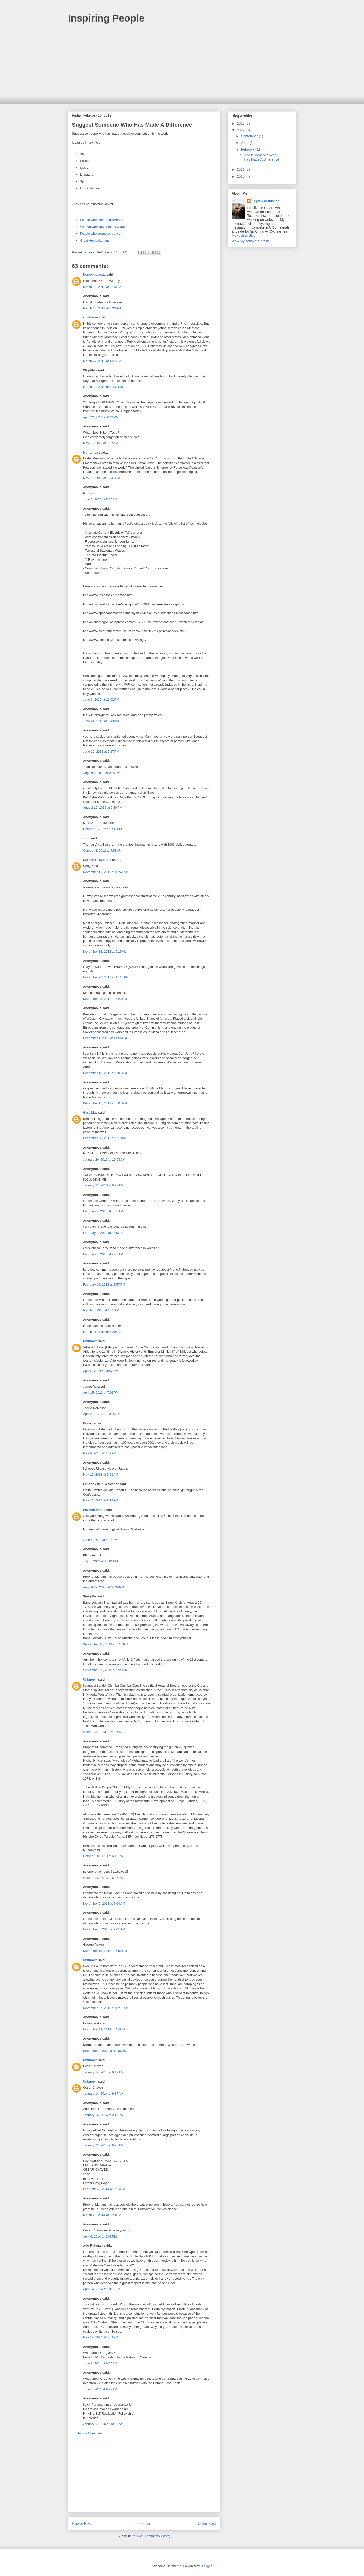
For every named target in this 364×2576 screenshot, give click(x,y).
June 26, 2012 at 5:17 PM (101, 751)
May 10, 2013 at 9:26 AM (100, 1500)
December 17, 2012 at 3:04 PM (105, 1103)
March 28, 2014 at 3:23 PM (102, 2215)
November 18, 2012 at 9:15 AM (105, 951)
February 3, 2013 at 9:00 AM (103, 1233)
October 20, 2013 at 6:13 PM (103, 1856)
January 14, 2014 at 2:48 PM (103, 2115)
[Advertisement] (182, 60)
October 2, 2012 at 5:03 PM (102, 829)
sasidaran (90, 317)
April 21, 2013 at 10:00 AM (101, 1414)
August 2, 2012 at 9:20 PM (101, 773)
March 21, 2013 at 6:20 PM (102, 1331)
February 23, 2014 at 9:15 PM (104, 2189)
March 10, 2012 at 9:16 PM (102, 287)
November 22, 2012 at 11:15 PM (106, 977)
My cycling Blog (243, 235)
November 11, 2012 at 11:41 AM (105, 872)
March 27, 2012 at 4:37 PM (102, 361)
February (248, 149)
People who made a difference (101, 220)
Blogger (206, 2566)
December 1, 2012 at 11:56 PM (105, 1038)
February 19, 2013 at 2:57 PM (104, 1284)
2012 (241, 130)
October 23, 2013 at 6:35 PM (103, 1877)
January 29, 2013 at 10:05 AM (104, 1159)
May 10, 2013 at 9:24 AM (100, 1474)
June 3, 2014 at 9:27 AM (100, 2389)
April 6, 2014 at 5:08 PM (100, 2236)
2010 (241, 176)
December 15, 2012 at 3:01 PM (105, 1073)
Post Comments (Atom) (153, 2536)
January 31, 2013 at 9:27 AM (103, 1185)
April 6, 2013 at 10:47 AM (100, 1371)
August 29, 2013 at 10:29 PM (103, 1587)
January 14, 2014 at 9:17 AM (103, 2072)
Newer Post (82, 2523)
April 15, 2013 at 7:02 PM (101, 1392)
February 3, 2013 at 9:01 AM (103, 1254)
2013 (241, 123)
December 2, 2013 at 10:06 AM (105, 2051)
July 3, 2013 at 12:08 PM (100, 1561)
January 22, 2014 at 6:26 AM (103, 2145)
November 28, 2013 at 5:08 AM (105, 2029)
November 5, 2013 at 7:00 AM (104, 1903)
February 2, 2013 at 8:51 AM (103, 1211)
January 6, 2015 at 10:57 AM (103, 2424)
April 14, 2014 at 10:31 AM (101, 2289)
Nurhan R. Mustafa (97, 860)
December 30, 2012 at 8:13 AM (105, 1138)
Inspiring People (106, 18)
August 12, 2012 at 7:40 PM (102, 807)
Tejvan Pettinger (265, 201)
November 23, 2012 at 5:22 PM (105, 998)
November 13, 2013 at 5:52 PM (105, 1951)
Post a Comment (90, 2433)
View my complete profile (251, 241)
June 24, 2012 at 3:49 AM (101, 721)
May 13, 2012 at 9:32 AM (100, 443)
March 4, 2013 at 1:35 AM (101, 1310)
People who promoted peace (100, 233)
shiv (86, 838)
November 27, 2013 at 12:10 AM (105, 2008)
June (245, 143)
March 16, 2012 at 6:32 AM (102, 308)
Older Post (207, 2523)
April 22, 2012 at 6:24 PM (101, 417)
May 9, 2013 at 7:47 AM (99, 1453)
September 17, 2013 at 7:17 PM (105, 1644)
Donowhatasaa (94, 274)
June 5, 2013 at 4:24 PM (100, 1540)
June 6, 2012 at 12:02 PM (101, 699)
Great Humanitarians (95, 240)
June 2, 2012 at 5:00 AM (100, 499)
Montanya (90, 452)
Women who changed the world (102, 226)
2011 (241, 169)
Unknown (90, 1341)
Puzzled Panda (94, 1510)
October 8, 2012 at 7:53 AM (102, 850)
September (250, 136)
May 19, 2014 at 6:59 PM (100, 2337)
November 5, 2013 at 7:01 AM (104, 1929)
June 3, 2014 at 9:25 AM (100, 2363)
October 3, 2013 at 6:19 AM (102, 1732)
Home (145, 2523)
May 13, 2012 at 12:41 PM (101, 478)
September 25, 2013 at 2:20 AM (105, 1670)
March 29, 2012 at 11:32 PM (103, 387)
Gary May (90, 1112)
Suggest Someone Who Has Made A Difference (259, 157)
